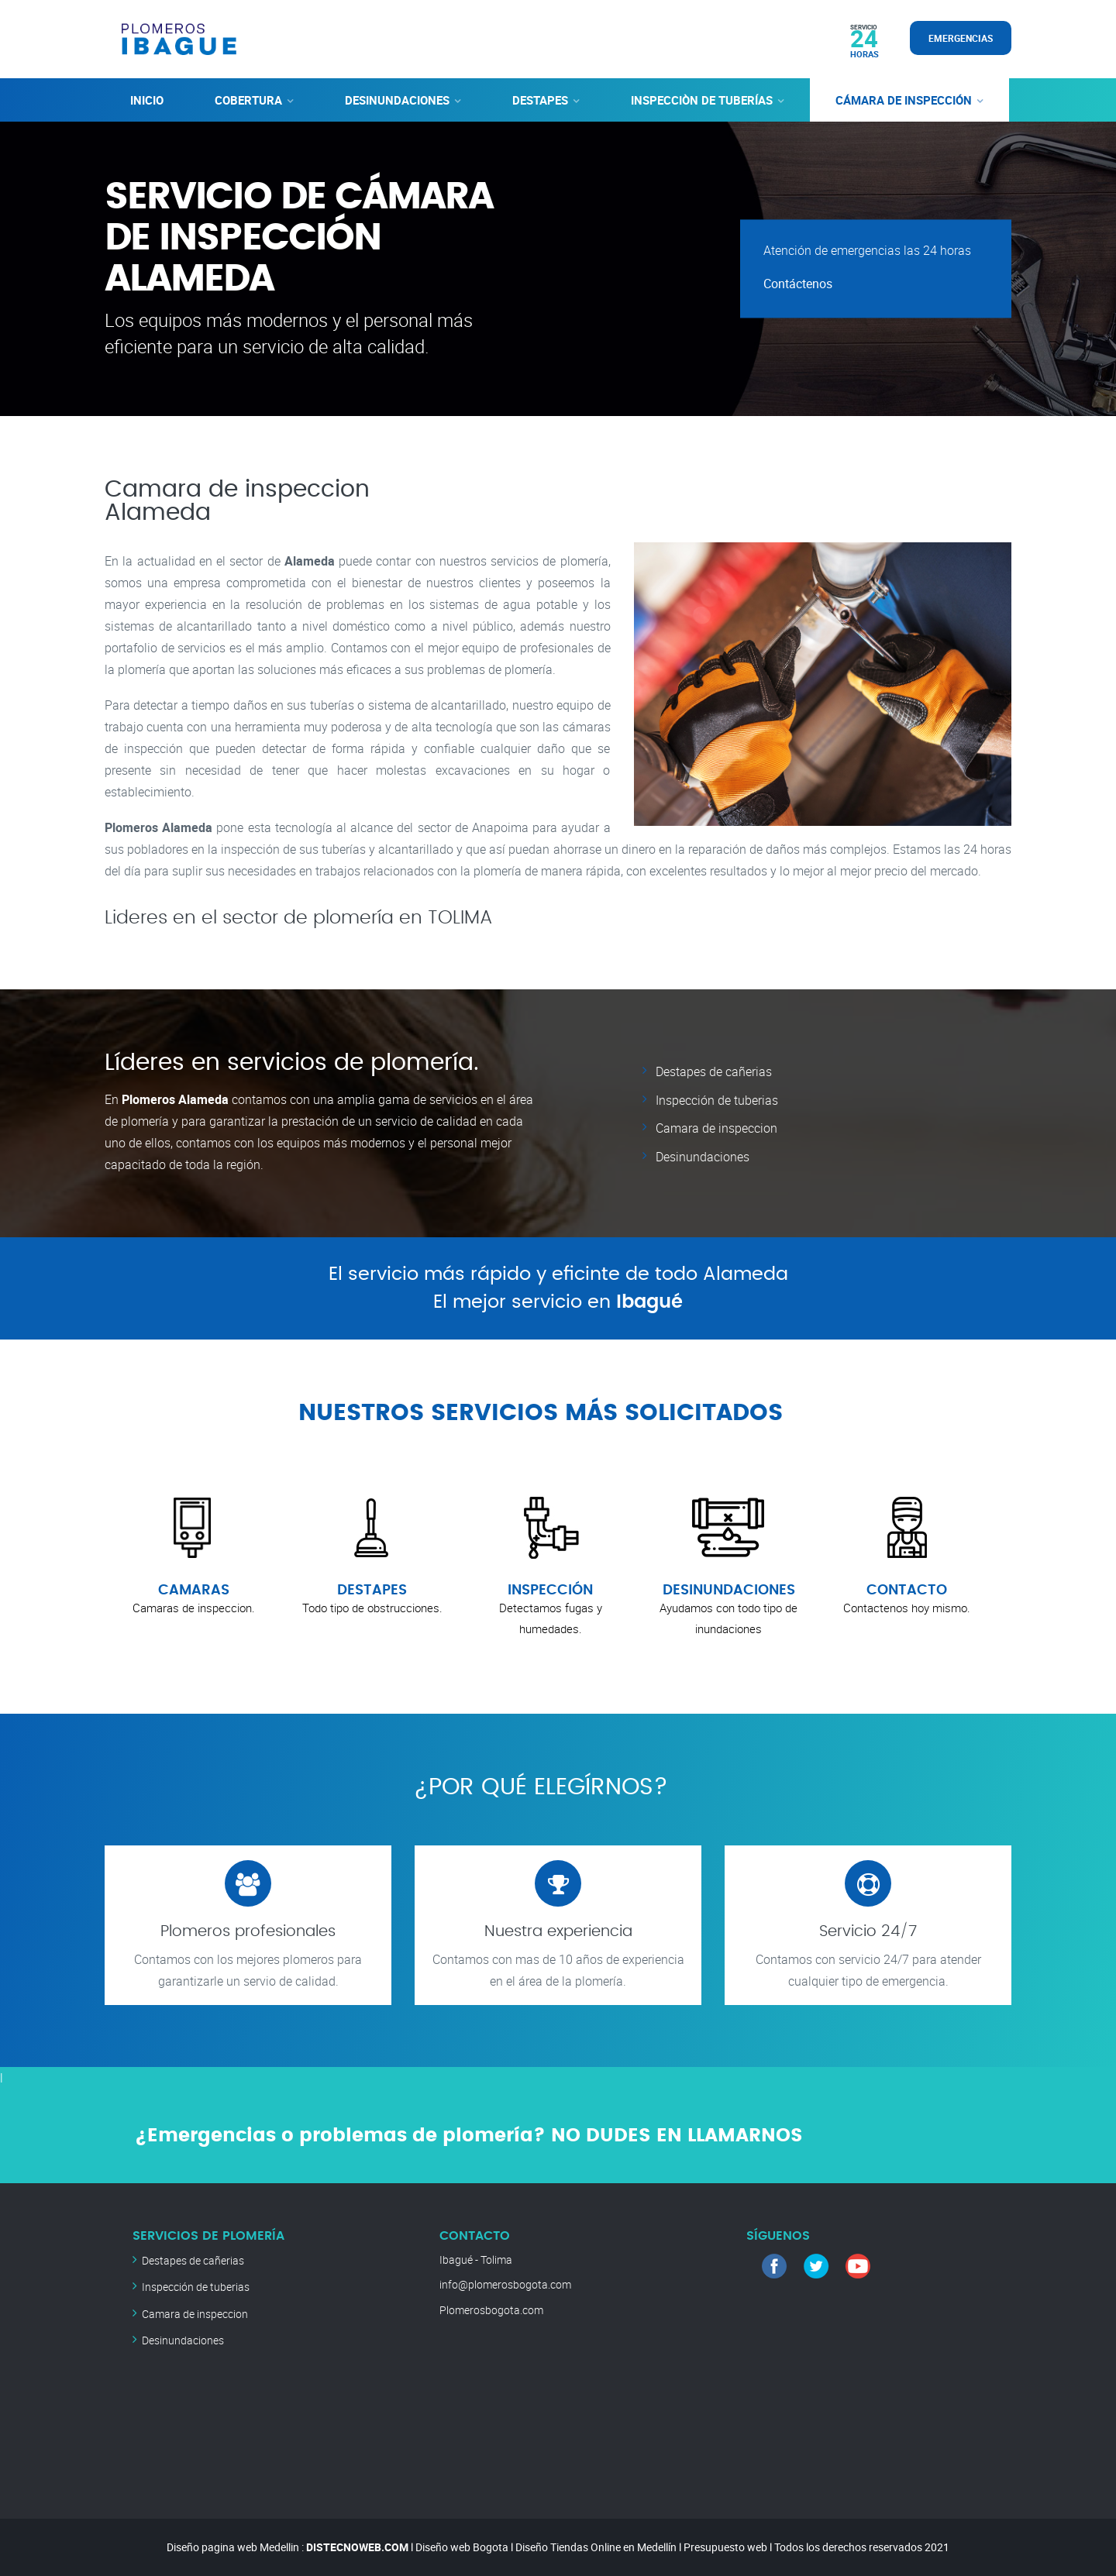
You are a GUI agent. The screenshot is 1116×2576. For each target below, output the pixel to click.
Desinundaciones (702, 1154)
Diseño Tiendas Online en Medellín (596, 2546)
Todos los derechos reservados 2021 (861, 2546)
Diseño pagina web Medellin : (235, 2546)
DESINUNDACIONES (397, 99)
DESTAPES (540, 99)
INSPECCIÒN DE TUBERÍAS (702, 99)
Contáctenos (797, 283)
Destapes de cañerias (714, 1070)
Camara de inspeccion (716, 1126)
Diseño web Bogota (461, 2546)
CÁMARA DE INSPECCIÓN (903, 99)
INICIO (147, 99)
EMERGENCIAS (960, 38)
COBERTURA (248, 99)
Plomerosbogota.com (491, 2309)
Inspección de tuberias (717, 1098)
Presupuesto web (725, 2546)
